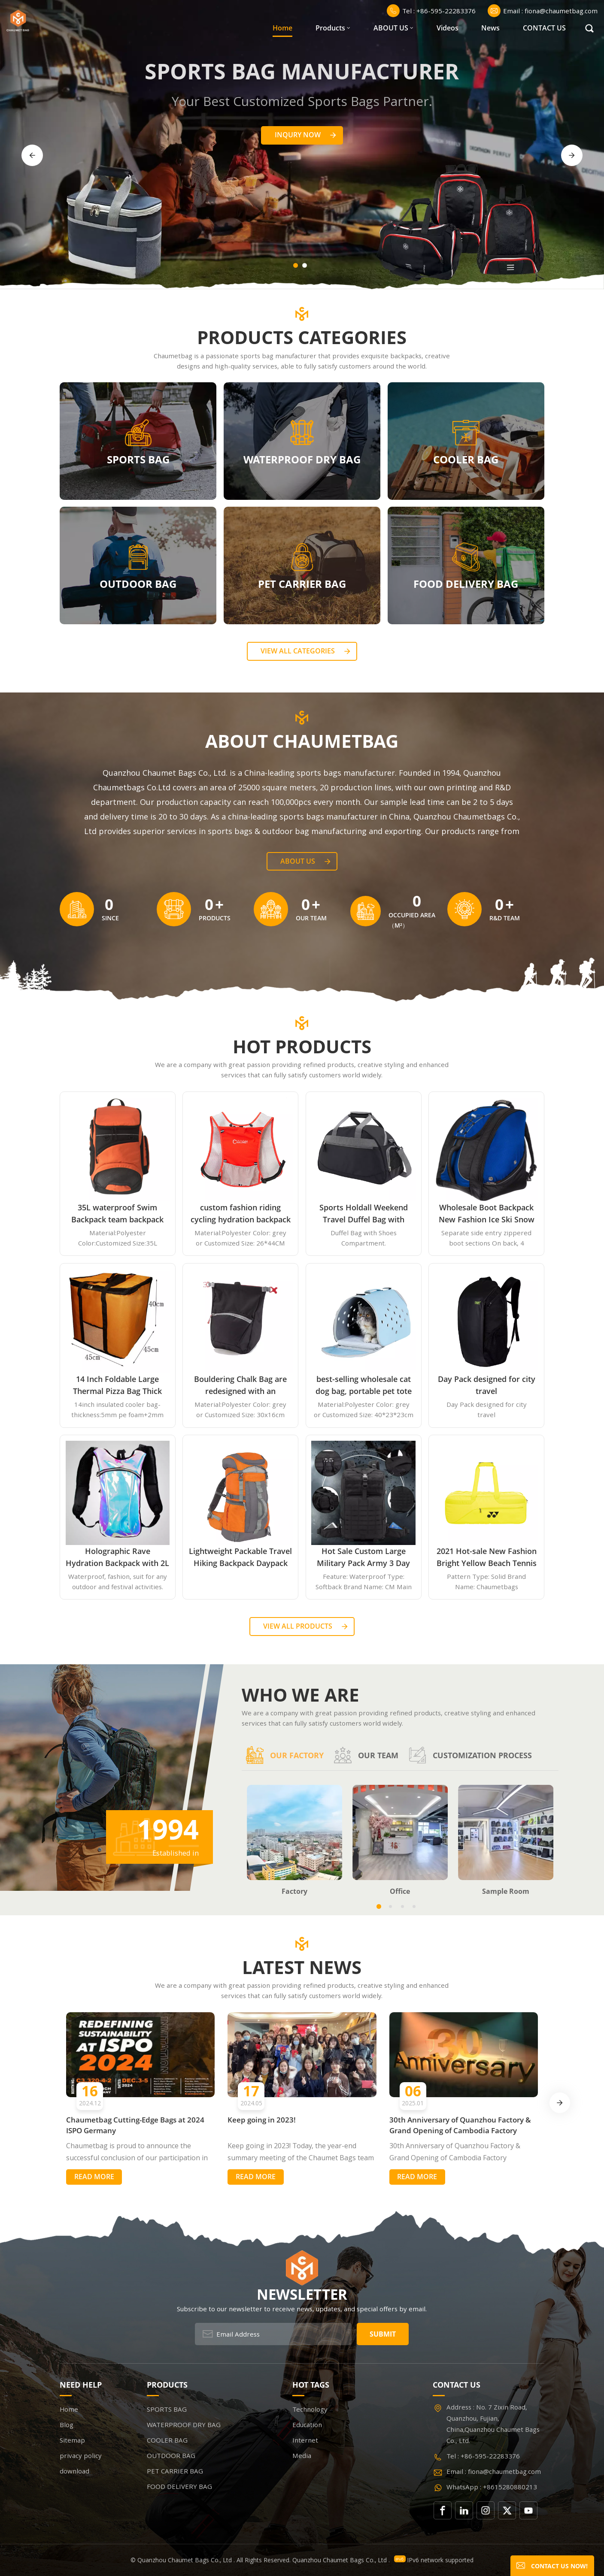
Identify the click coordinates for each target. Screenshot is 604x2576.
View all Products (297, 1626)
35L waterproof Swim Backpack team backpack (117, 1213)
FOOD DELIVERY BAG (465, 584)
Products (330, 28)
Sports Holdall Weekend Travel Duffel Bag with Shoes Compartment (363, 1213)
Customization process (470, 1755)
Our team (366, 1755)
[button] (295, 265)
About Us (297, 861)
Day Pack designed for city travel (486, 1385)
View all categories (298, 651)
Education (307, 2424)
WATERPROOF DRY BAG (302, 459)
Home (282, 28)
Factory (294, 1891)
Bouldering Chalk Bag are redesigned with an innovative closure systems (240, 1385)
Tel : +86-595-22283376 (431, 10)
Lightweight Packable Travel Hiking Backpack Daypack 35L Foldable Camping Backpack (240, 1557)
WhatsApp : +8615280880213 (491, 2486)
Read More (94, 2176)
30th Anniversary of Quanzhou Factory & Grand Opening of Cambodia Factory (460, 2125)
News (490, 28)
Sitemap (72, 2440)
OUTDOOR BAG (138, 584)
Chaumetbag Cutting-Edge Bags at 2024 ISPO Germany (135, 2125)
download (74, 2471)
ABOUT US (390, 28)
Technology (310, 2409)
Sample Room (505, 1891)
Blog (66, 2424)
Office (400, 1891)
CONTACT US (544, 28)
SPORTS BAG (138, 459)
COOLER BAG (465, 459)
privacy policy (81, 2455)
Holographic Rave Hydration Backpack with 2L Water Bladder (117, 1557)
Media (301, 2455)
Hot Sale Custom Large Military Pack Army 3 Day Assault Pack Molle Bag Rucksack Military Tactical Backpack (363, 1557)
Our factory (285, 1755)
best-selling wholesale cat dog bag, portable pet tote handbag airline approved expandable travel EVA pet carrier (363, 1385)
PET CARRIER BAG (302, 584)
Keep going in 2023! (262, 2120)
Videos (447, 28)
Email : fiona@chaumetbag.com (543, 10)
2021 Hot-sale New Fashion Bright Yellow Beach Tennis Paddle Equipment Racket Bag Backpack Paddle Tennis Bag (486, 1557)
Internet (305, 2440)
